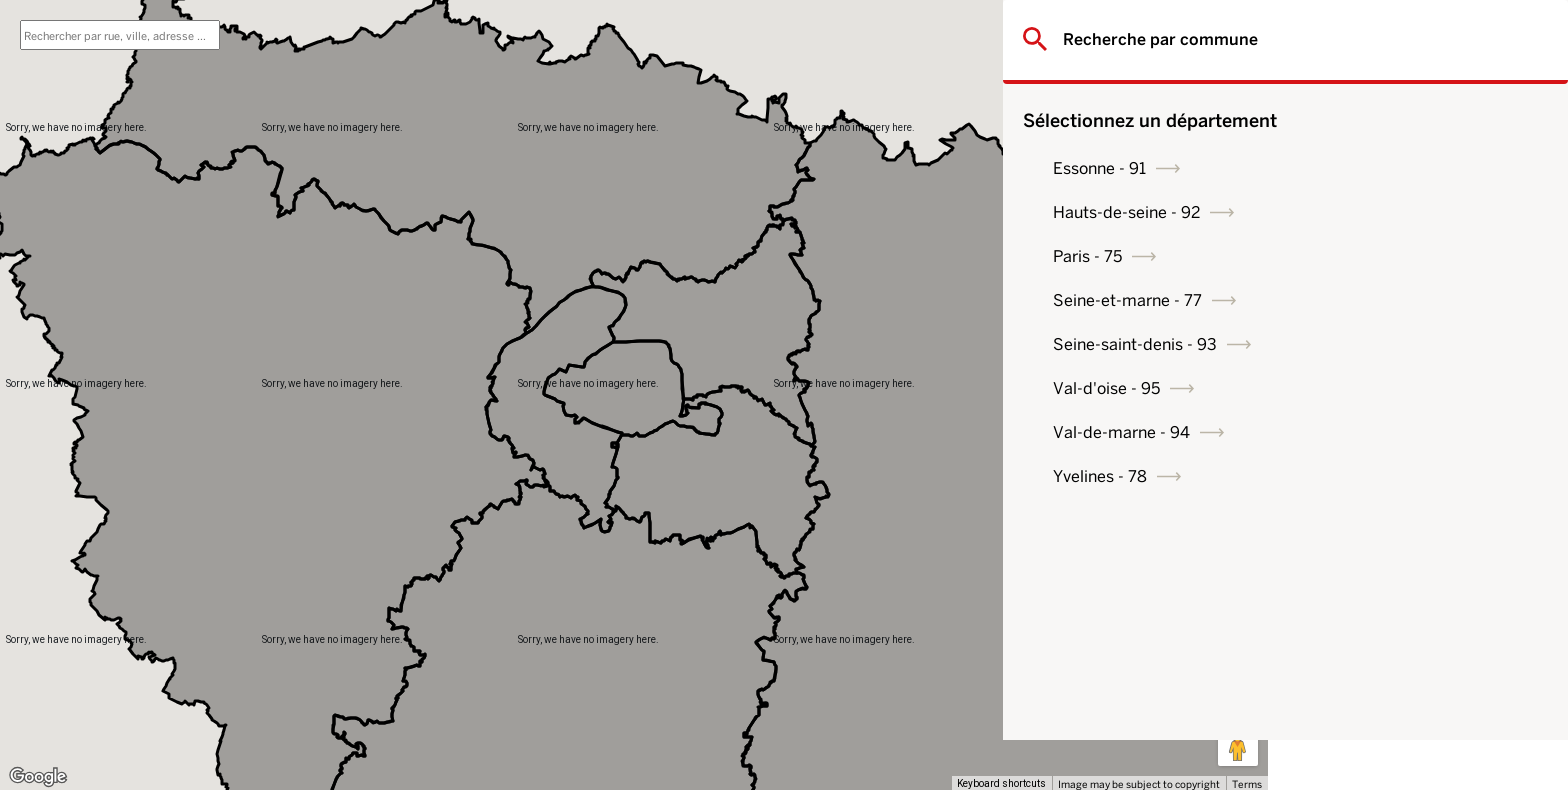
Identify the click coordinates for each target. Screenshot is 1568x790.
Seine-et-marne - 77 (1392, 300)
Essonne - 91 (1364, 168)
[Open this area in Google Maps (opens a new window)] (38, 777)
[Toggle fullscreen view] (1238, 30)
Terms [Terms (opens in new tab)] (1247, 784)
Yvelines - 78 (1365, 476)
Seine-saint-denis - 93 (1400, 344)
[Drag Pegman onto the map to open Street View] (1238, 746)
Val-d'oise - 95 (1371, 388)
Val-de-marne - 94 (1386, 432)
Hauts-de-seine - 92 (1391, 212)
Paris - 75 (1352, 256)
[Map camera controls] (1238, 674)
